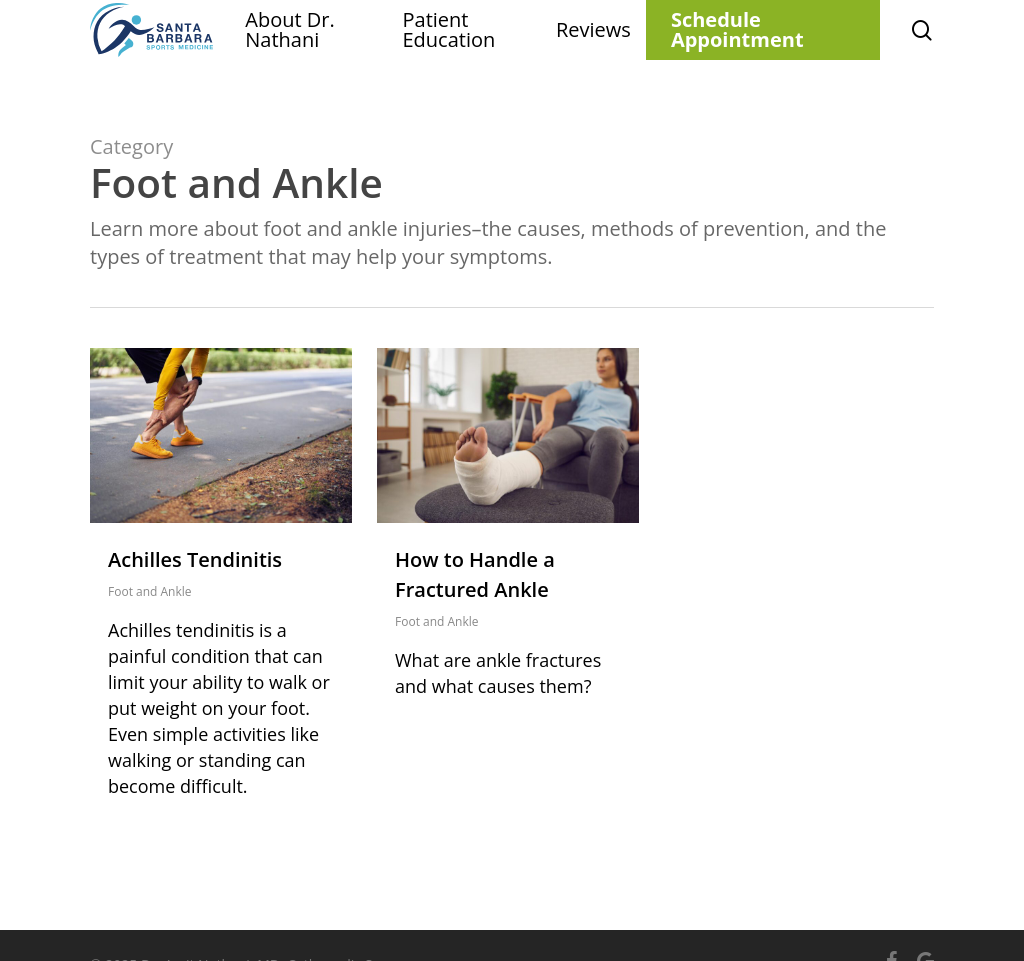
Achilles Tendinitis (195, 559)
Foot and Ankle (150, 591)
